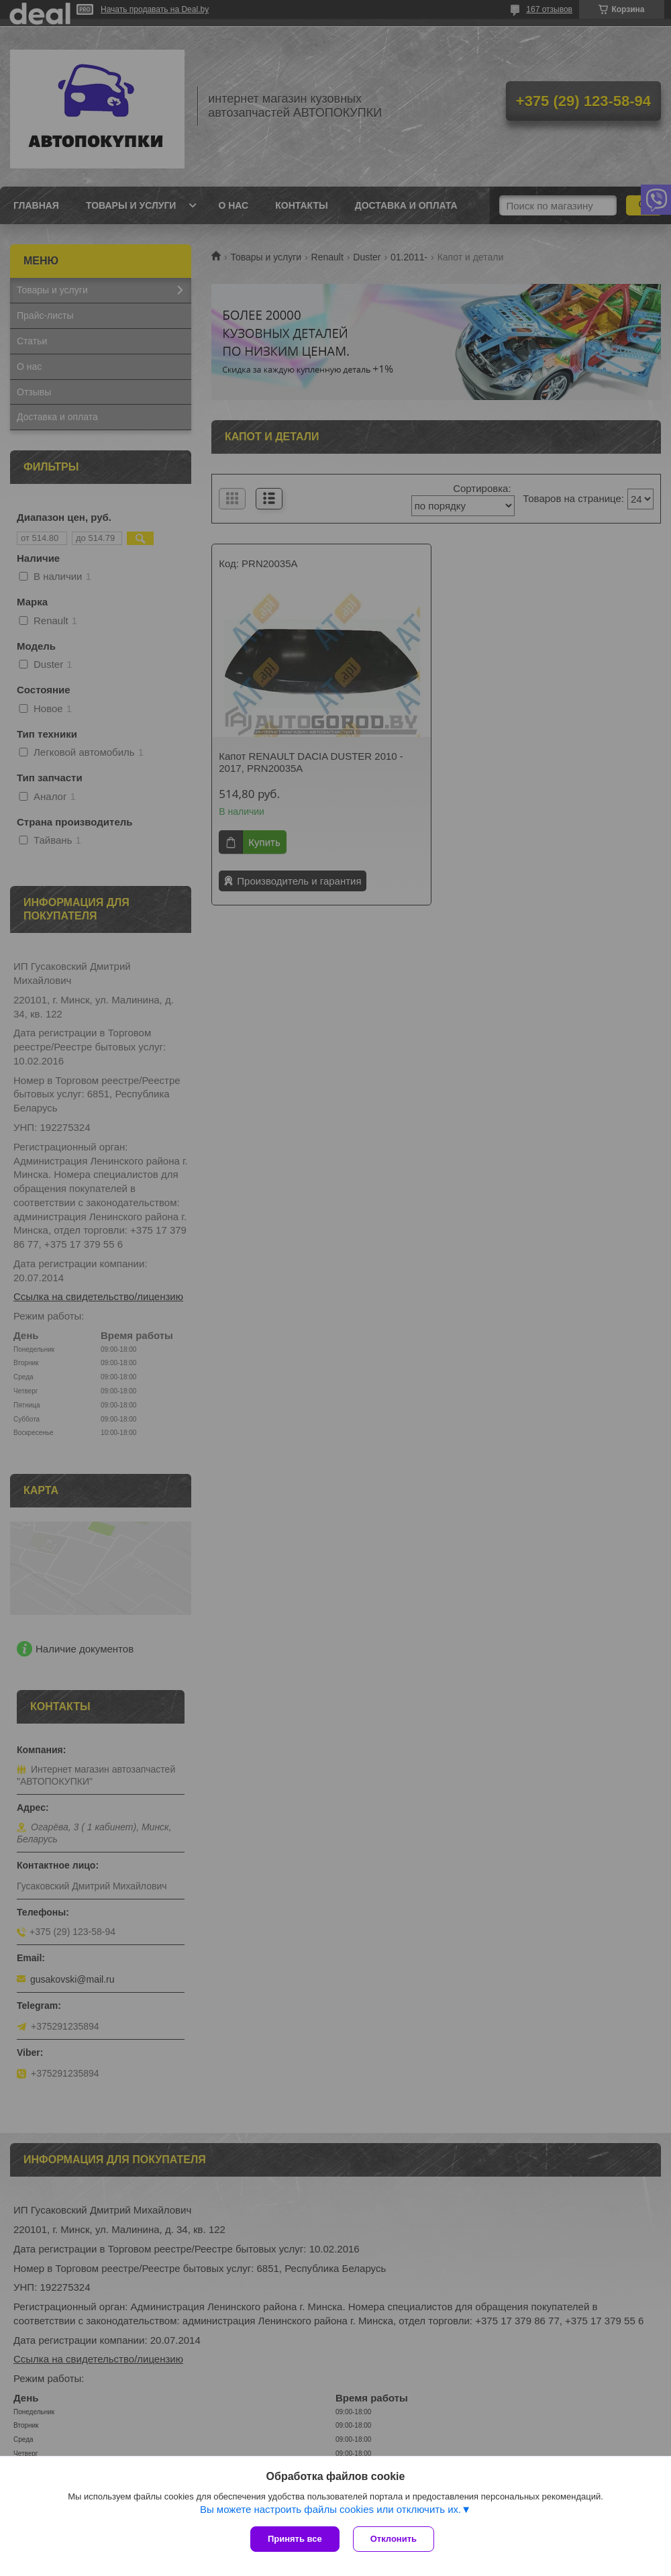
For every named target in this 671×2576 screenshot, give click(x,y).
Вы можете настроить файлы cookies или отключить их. (330, 2509)
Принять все (295, 2539)
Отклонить (393, 2539)
